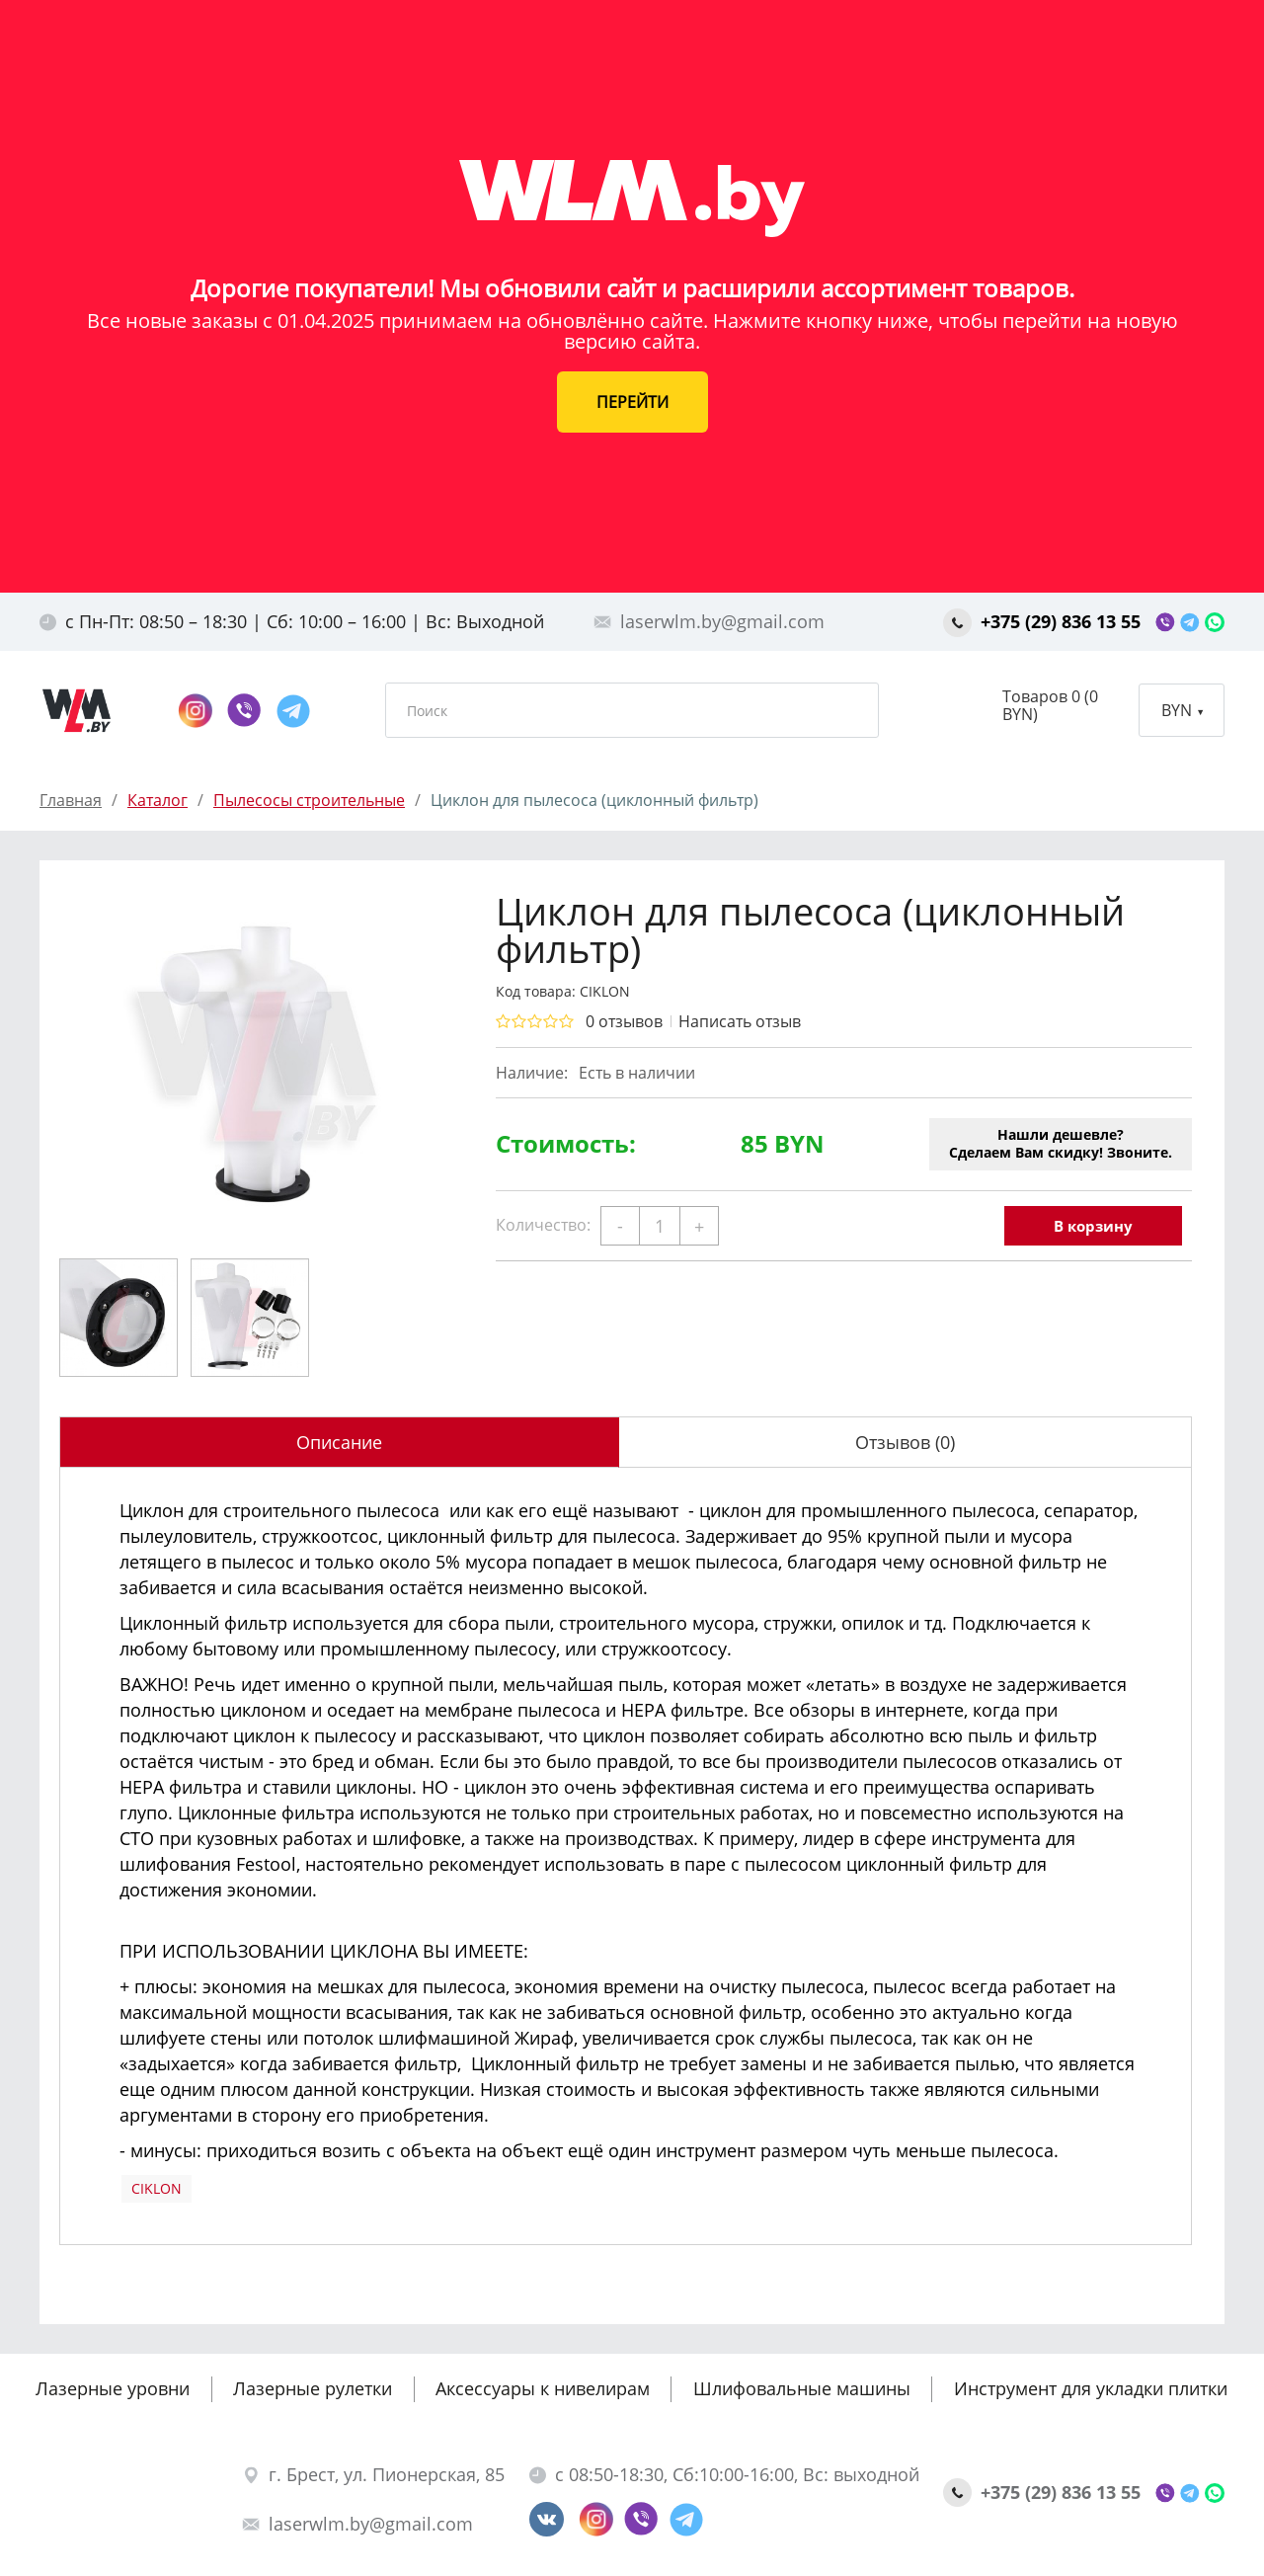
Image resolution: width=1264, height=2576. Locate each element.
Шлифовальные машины (801, 2388)
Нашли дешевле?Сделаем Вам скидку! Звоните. (1060, 1143)
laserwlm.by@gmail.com (709, 621)
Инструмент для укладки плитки (1090, 2388)
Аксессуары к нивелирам (542, 2388)
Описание (339, 1442)
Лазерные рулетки (312, 2388)
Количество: (543, 1225)
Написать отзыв (739, 1021)
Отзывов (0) (905, 1442)
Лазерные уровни (113, 2388)
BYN (1182, 710)
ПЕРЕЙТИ (632, 402)
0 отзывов (624, 1021)
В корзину (1093, 1226)
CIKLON (156, 2188)
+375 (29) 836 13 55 (1044, 621)
